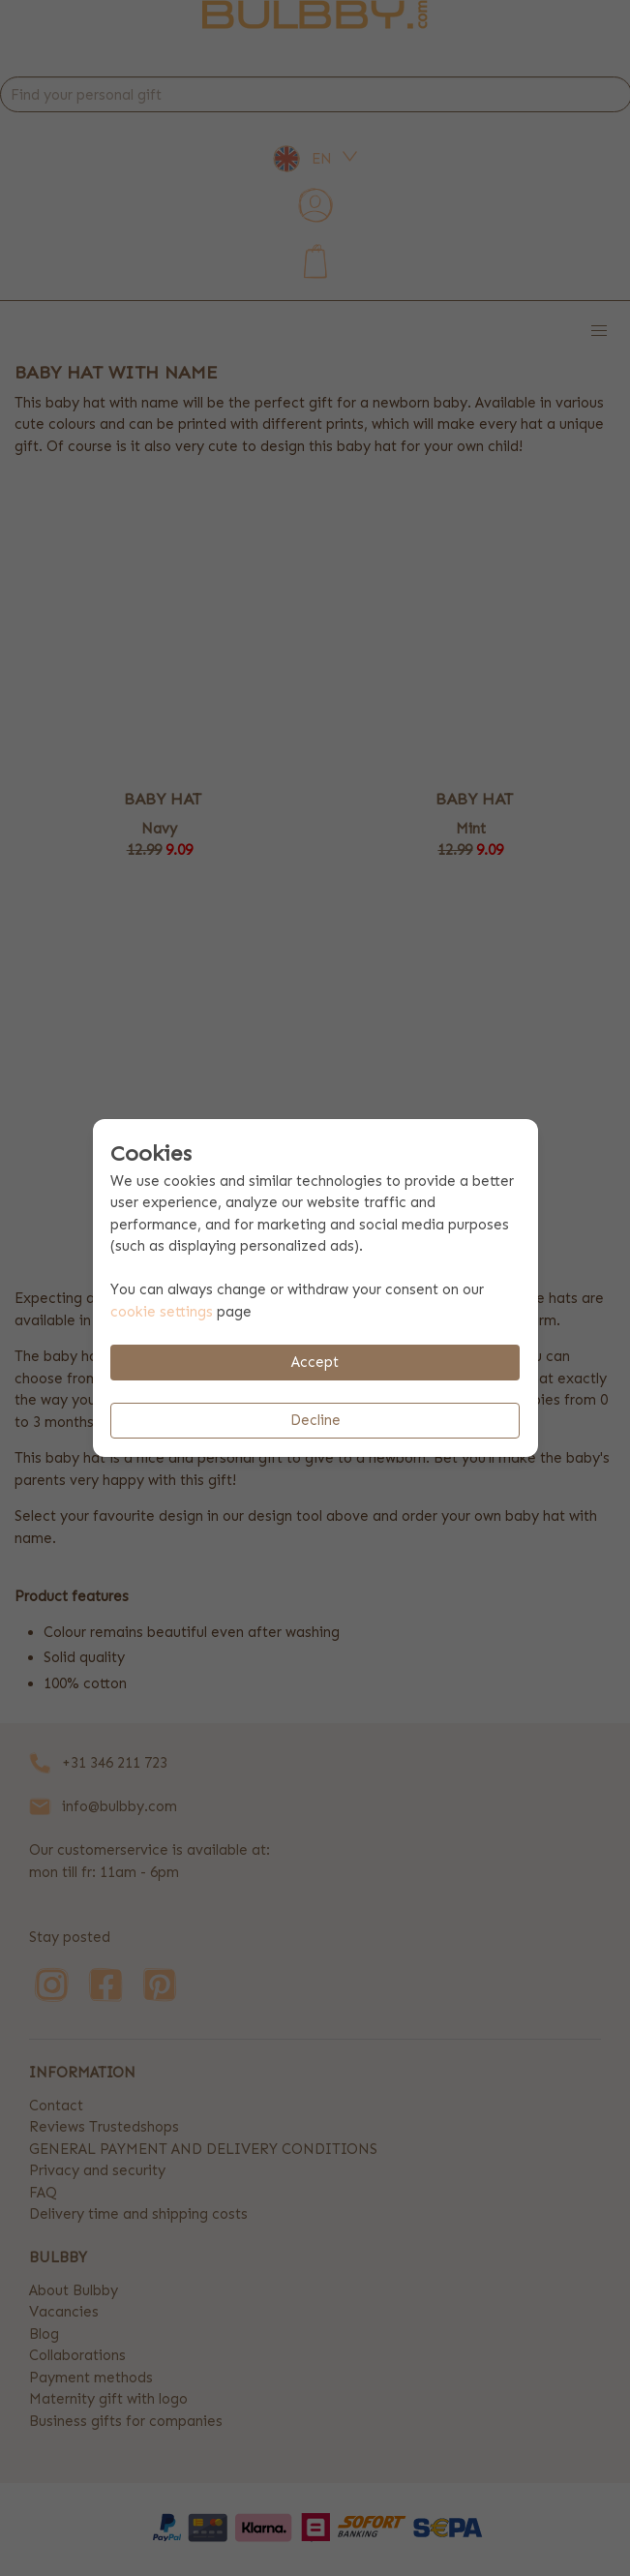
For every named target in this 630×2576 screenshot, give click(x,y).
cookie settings (161, 1311)
